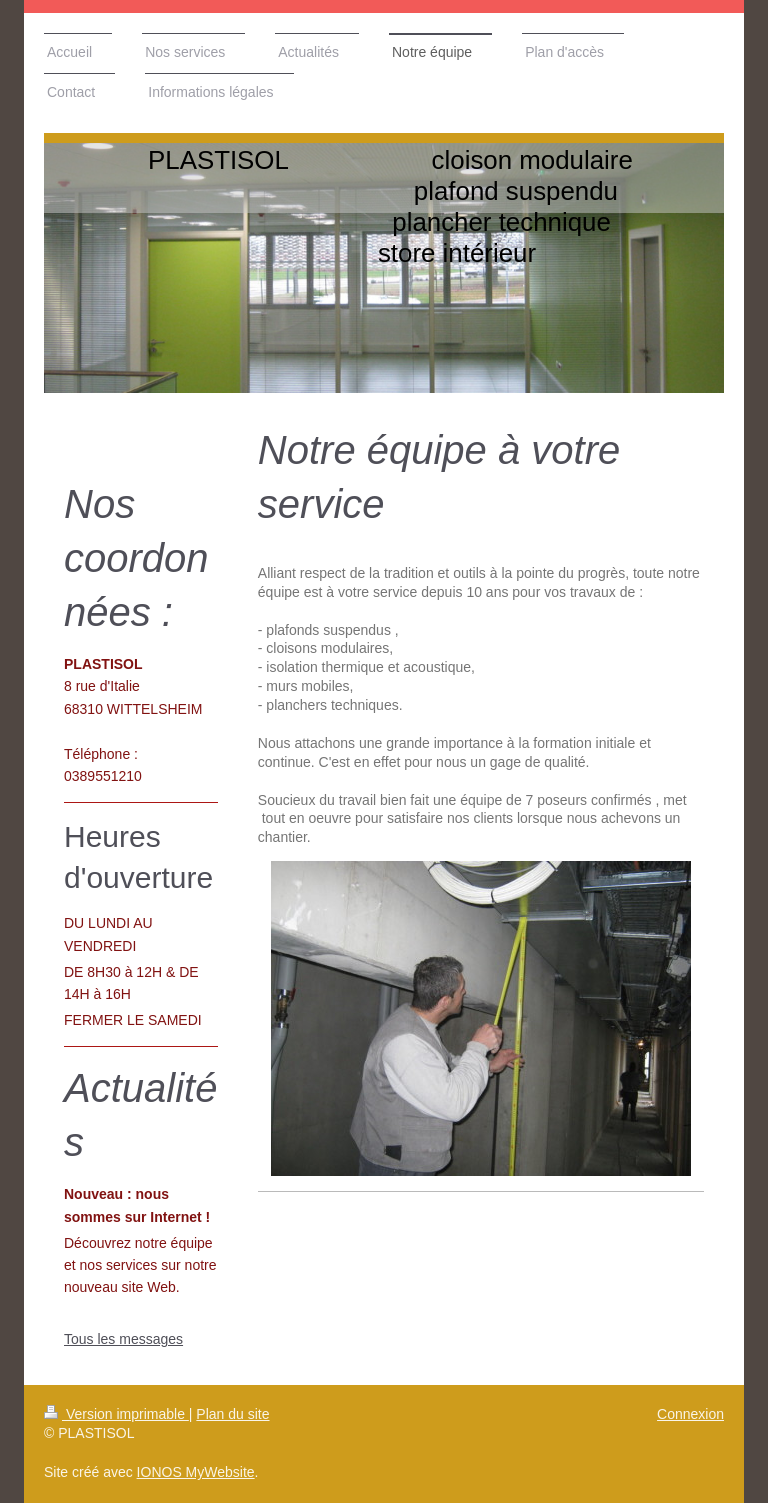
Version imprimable (116, 1414)
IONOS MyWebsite (196, 1472)
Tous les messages (123, 1339)
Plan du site (232, 1414)
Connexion (690, 1414)
